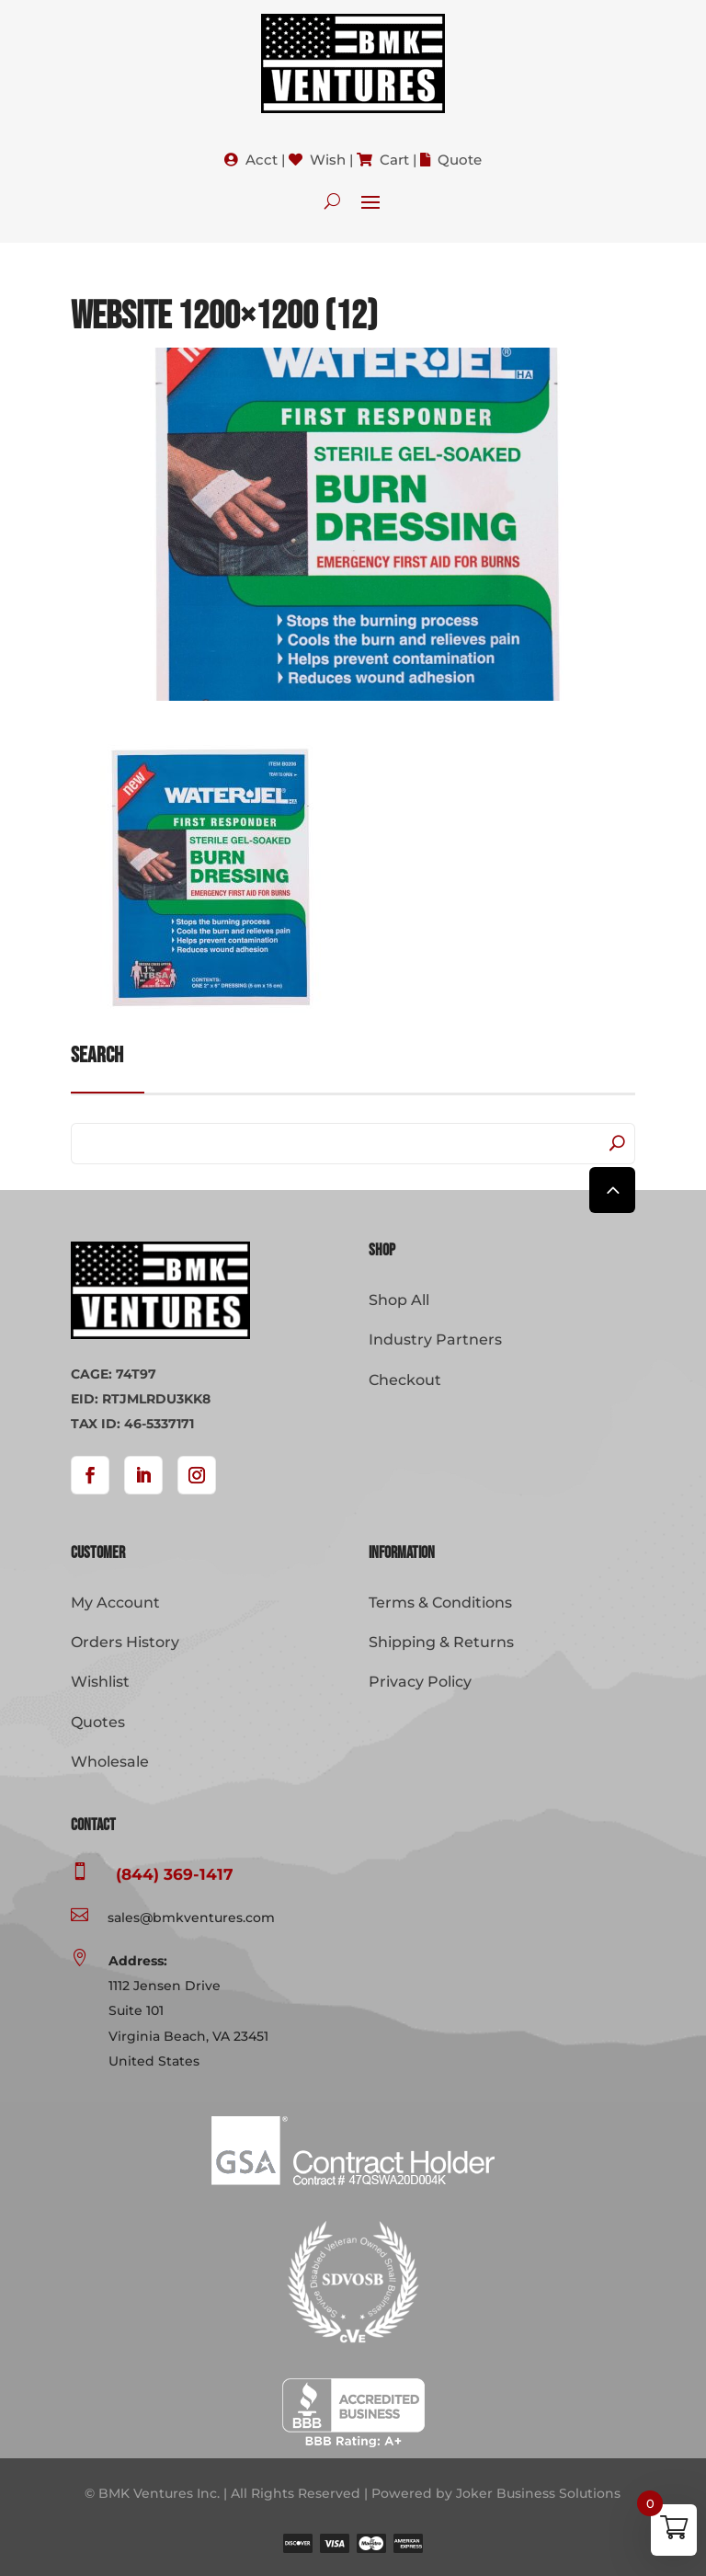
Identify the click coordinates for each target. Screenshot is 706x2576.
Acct (261, 159)
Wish (328, 159)
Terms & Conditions (440, 1602)
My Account (115, 1602)
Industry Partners (435, 1339)
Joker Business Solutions (538, 2493)
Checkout (405, 1380)
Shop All (399, 1300)
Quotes (98, 1722)
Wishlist (100, 1681)
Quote (460, 159)
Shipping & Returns (441, 1642)
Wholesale (110, 1761)
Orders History (125, 1642)
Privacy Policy (420, 1681)
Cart (394, 159)
